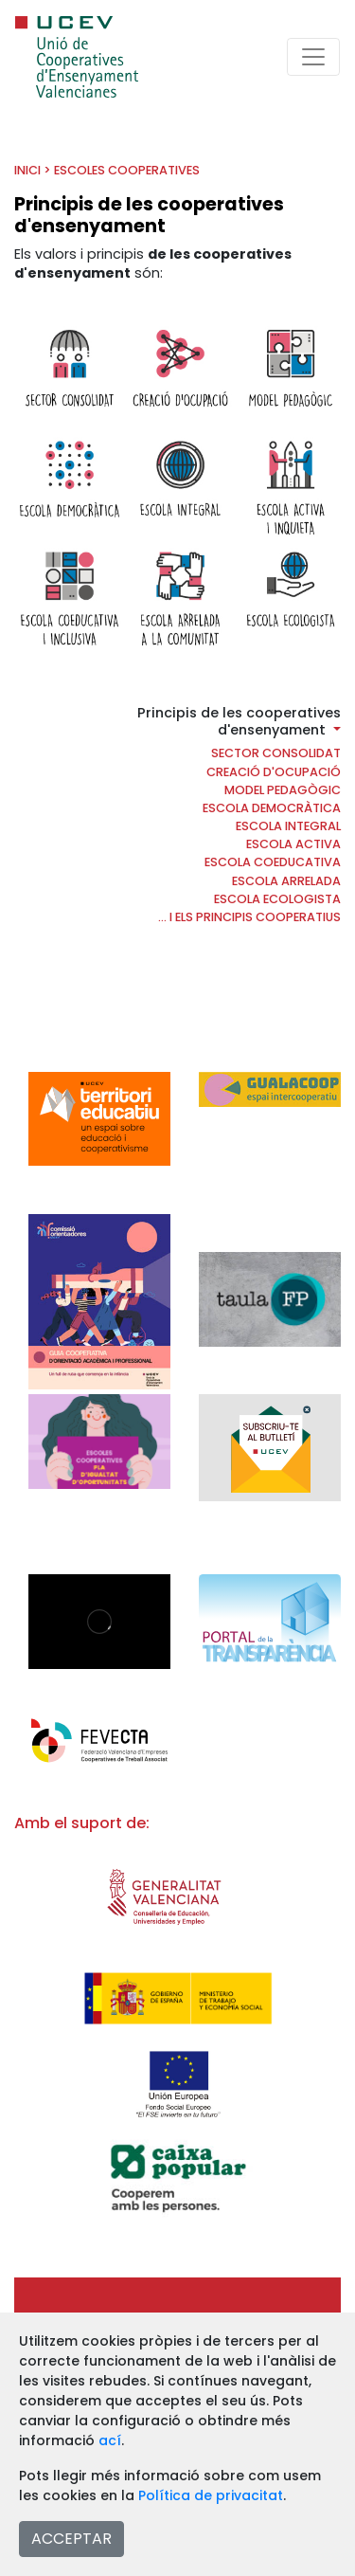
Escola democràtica (272, 808)
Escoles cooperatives (127, 170)
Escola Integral (288, 826)
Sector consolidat (276, 753)
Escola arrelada (286, 881)
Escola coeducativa (272, 862)
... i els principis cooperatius (249, 917)
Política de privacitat (210, 2495)
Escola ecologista (277, 899)
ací (109, 2440)
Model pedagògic (282, 790)
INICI (27, 170)
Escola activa (293, 844)
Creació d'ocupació (273, 772)
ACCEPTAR (71, 2538)
